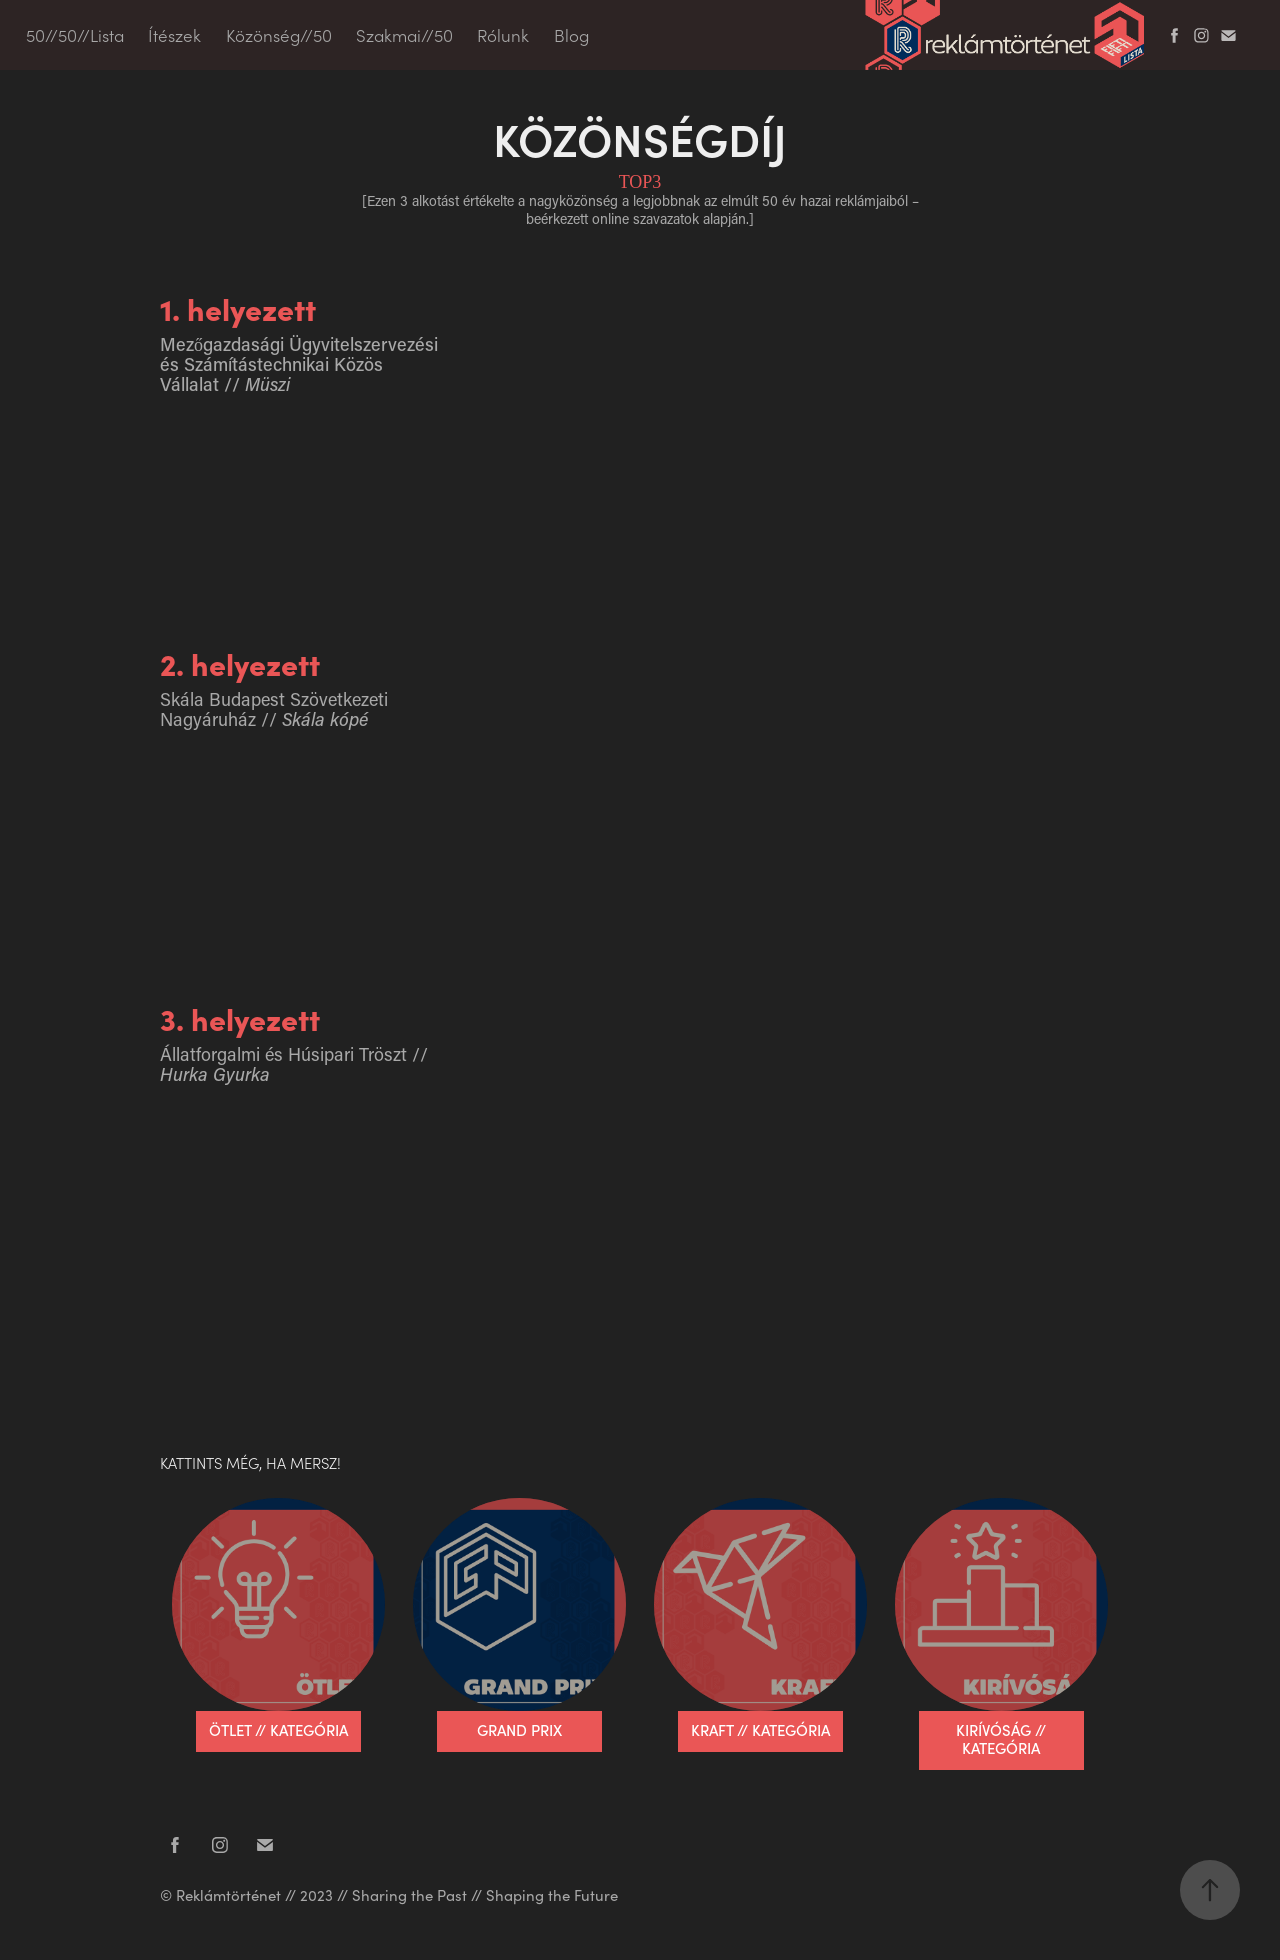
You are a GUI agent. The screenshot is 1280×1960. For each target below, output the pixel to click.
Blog (571, 35)
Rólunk (503, 35)
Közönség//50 (279, 35)
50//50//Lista (75, 35)
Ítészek (174, 35)
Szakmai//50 (404, 35)
